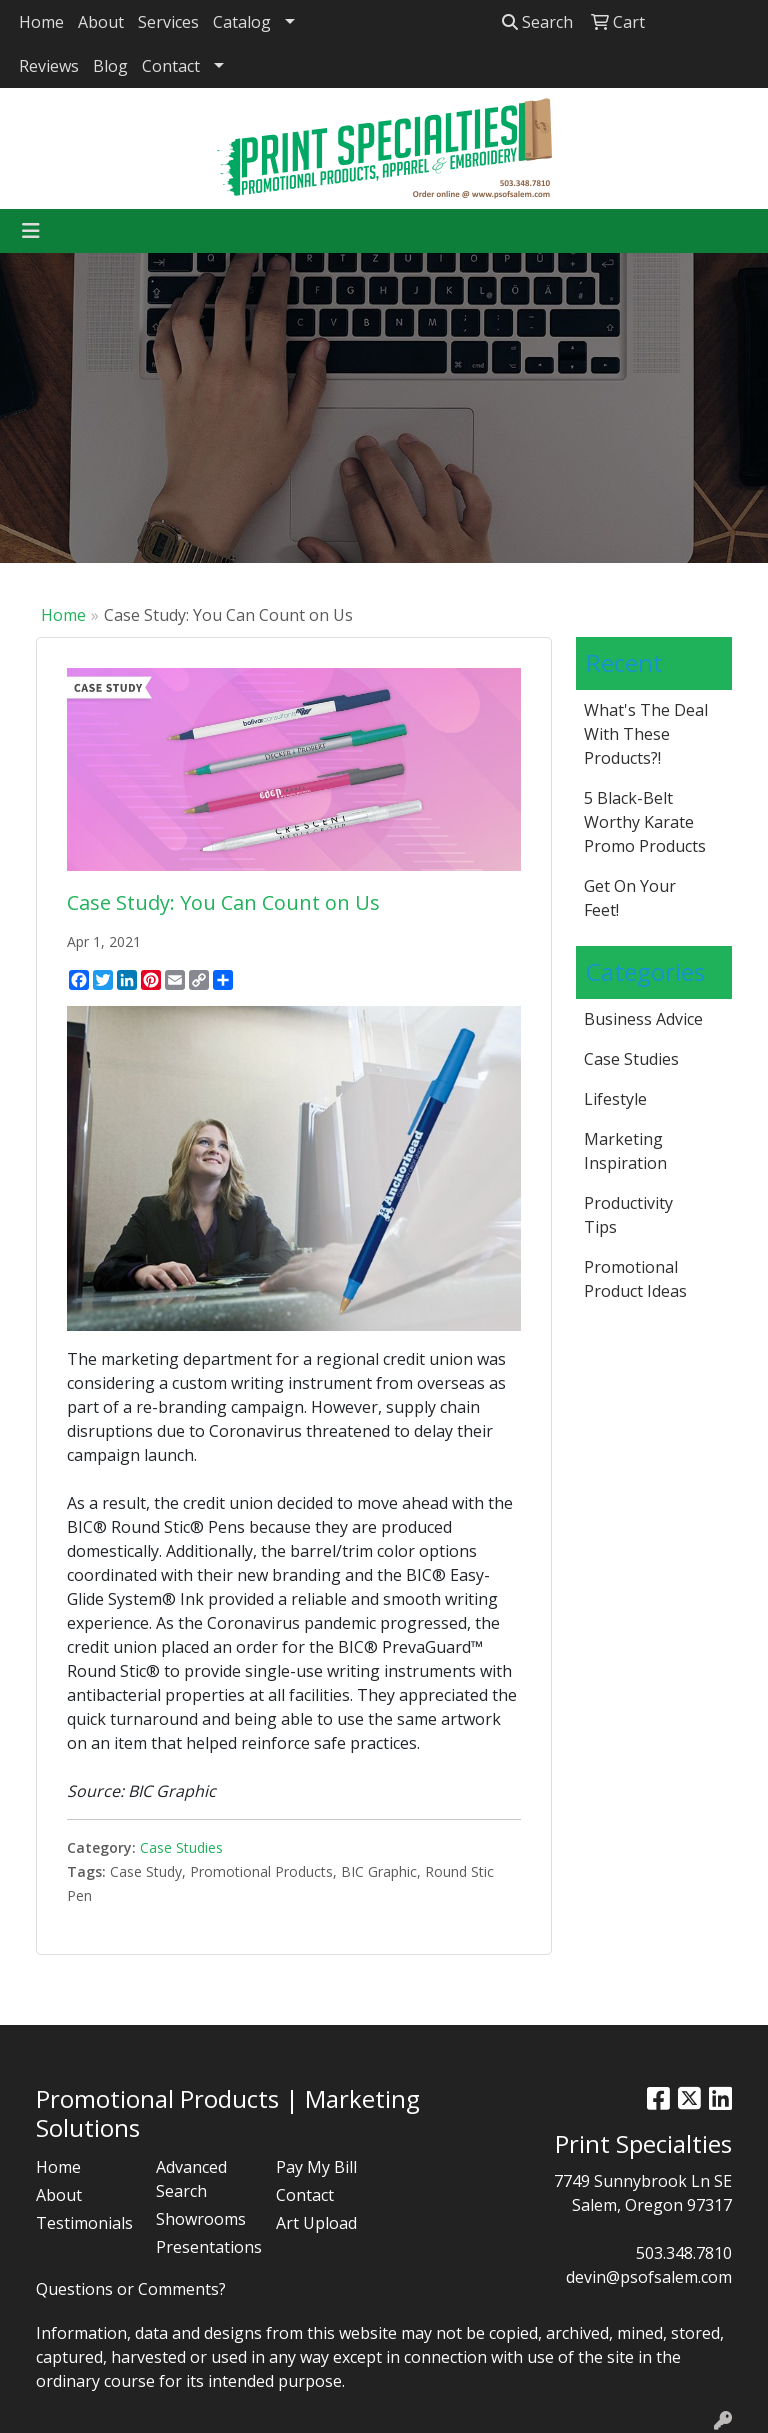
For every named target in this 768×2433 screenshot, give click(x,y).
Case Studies (181, 1847)
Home (41, 22)
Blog (110, 66)
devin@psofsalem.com (649, 2277)
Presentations (204, 2247)
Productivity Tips (628, 1215)
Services (168, 22)
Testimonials (84, 2223)
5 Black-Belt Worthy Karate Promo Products (645, 822)
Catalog (242, 22)
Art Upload (316, 2223)
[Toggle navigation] (31, 231)
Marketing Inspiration (625, 1151)
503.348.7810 (684, 2253)
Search (537, 22)
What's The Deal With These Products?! (646, 734)
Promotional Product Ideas (635, 1279)
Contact (171, 66)
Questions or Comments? (131, 2289)
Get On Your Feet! (630, 898)
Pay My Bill (316, 2167)
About (101, 22)
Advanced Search (191, 2179)
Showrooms (201, 2219)
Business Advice (643, 1019)
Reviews (49, 66)
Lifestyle (615, 1099)
